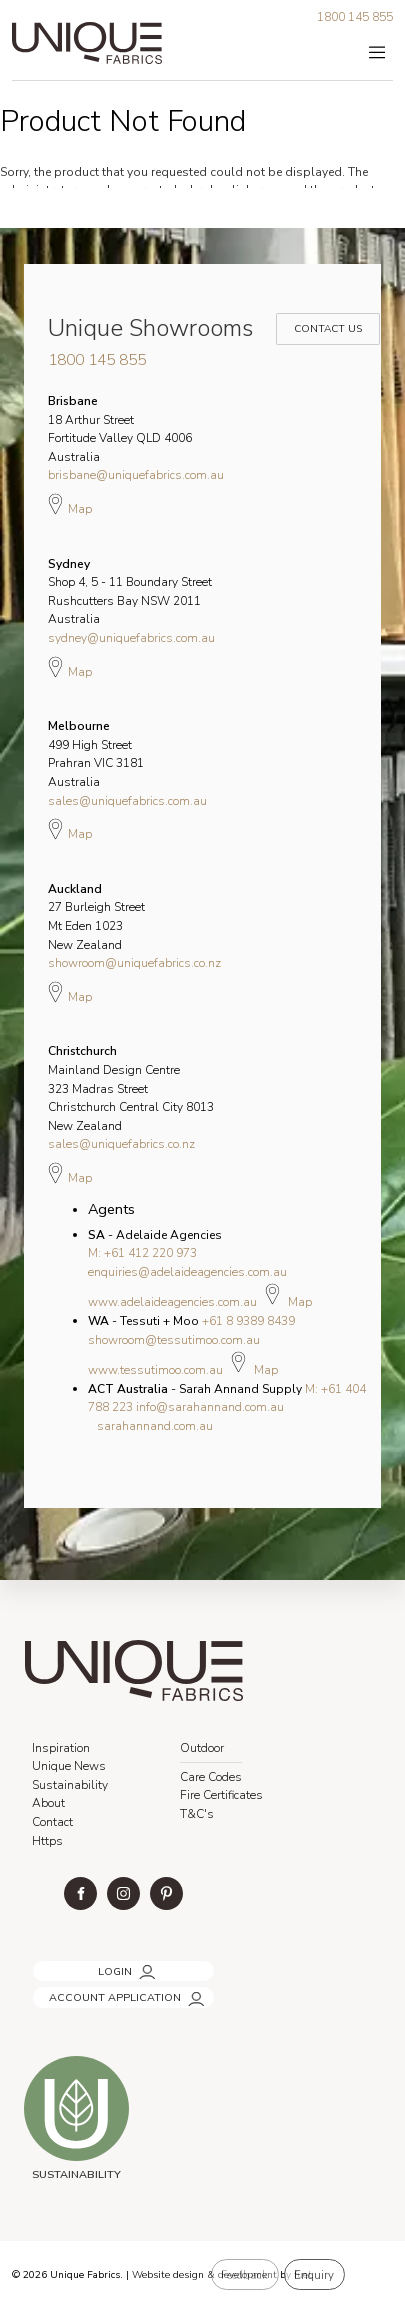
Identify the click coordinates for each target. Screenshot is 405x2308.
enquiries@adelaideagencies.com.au (187, 1272)
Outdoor (202, 1748)
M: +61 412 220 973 (142, 1253)
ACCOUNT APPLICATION (96, 1991)
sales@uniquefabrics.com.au (127, 801)
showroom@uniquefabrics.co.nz (134, 963)
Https (47, 1841)
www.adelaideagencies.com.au (172, 1302)
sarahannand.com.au (155, 1426)
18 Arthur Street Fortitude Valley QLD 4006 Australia (120, 429)
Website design (168, 2275)
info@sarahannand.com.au (210, 1407)
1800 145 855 (355, 17)
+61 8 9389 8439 (248, 1321)
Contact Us (325, 318)
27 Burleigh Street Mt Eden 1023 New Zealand (96, 917)
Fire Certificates (221, 1795)
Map (70, 504)
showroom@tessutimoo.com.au (174, 1340)
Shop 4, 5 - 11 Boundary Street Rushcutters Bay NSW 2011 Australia (130, 592)
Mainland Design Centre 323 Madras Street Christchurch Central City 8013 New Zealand (131, 1088)
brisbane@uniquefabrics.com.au (136, 475)
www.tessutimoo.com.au (155, 1370)
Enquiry (314, 2275)
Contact (52, 1822)
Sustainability (70, 1785)
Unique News (69, 1766)
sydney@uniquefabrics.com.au (131, 638)
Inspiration (61, 1748)
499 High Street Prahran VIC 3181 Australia (96, 754)
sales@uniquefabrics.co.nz (121, 1144)
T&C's (197, 1814)
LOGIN (47, 1965)
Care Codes (211, 1777)
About (48, 1803)
